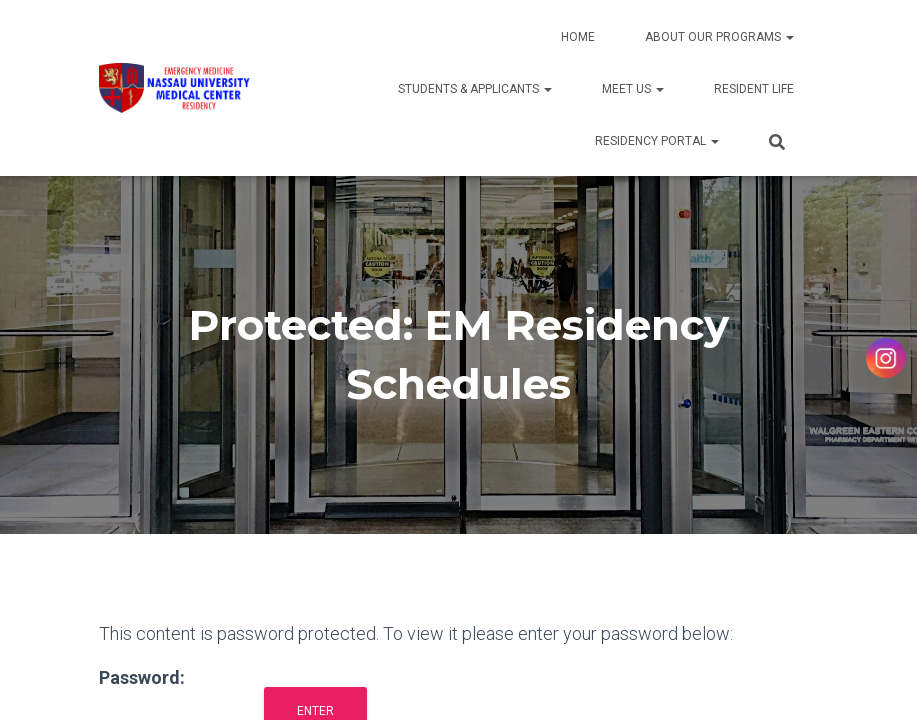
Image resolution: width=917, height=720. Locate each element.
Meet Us (633, 89)
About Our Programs (719, 37)
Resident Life (754, 89)
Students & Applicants (475, 89)
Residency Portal (657, 141)
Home (578, 37)
